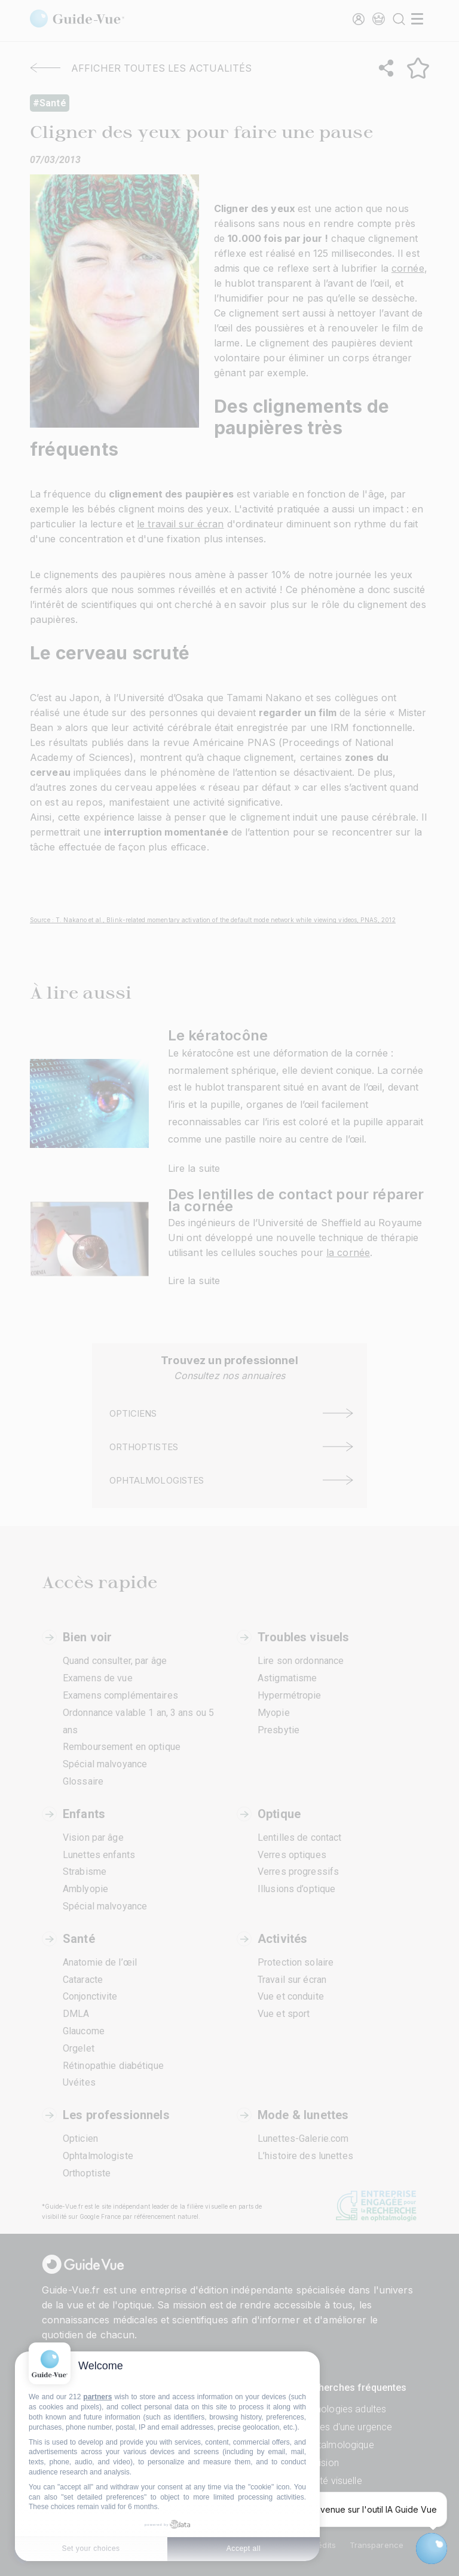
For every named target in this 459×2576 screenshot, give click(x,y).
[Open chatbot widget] (431, 2548)
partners (97, 2397)
